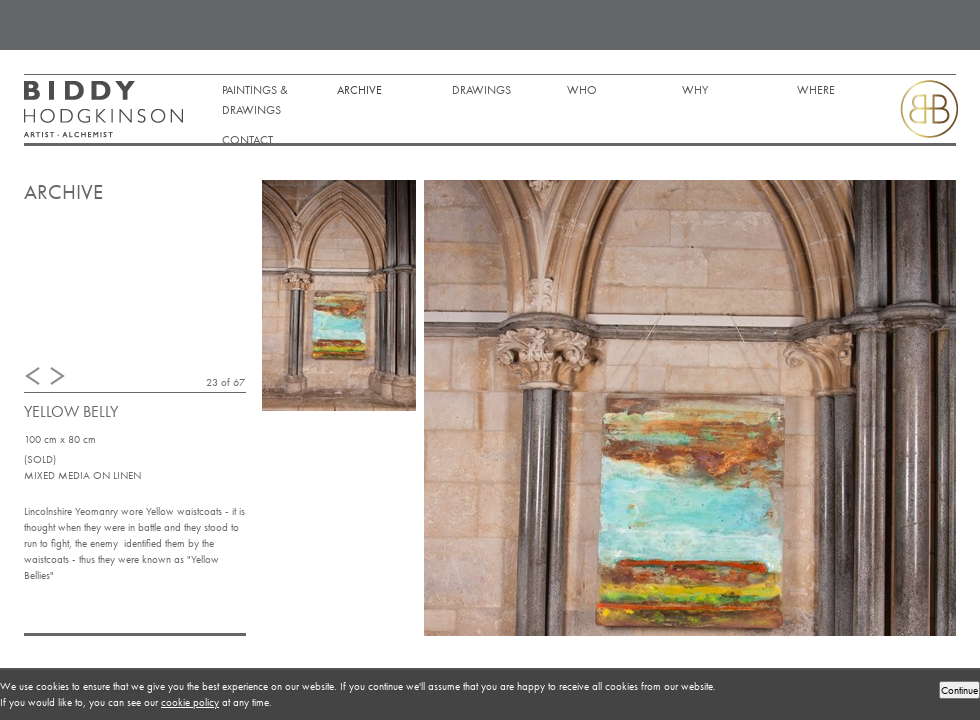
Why (695, 90)
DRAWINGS (481, 90)
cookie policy (190, 702)
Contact (247, 140)
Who (582, 90)
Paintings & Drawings (255, 100)
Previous (32, 376)
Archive (359, 90)
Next (57, 376)
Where (816, 90)
